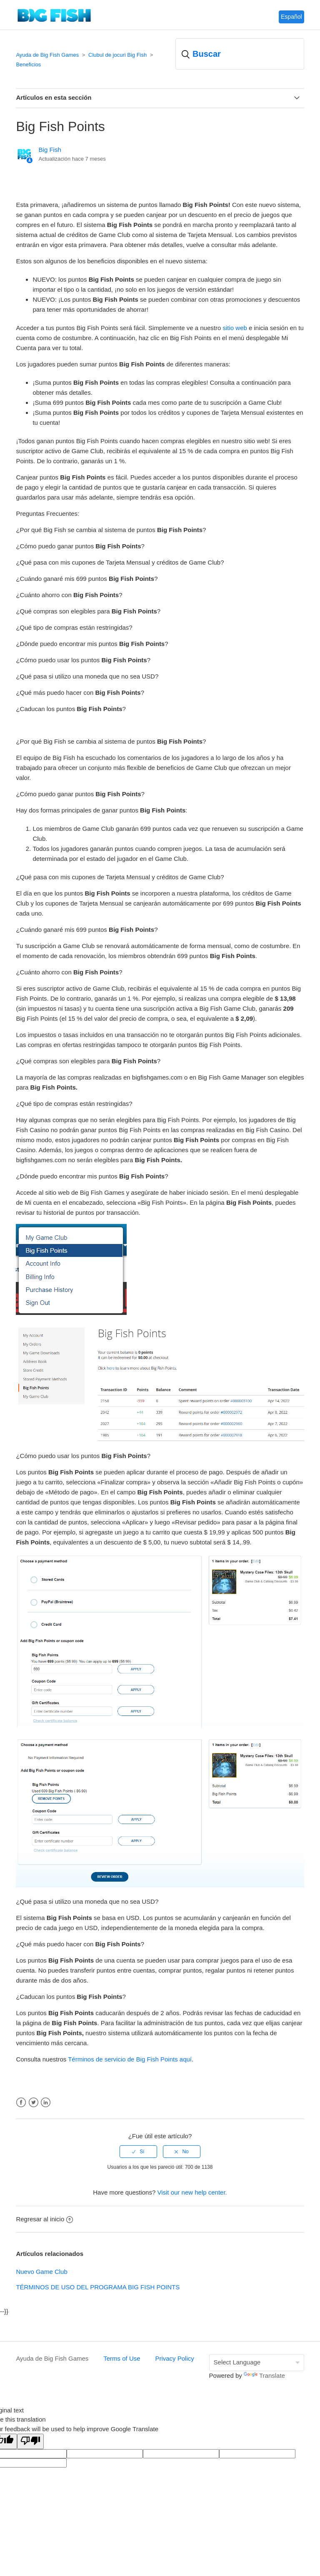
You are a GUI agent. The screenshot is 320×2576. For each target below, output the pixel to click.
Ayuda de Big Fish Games (47, 55)
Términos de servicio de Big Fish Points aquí (130, 2059)
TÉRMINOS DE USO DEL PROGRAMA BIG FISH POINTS (98, 2287)
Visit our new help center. (192, 2192)
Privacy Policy (174, 2358)
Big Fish (50, 149)
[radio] (138, 2151)
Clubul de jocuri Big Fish (117, 55)
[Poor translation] (30, 2441)
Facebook (21, 2102)
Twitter (33, 2102)
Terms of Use (121, 2358)
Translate (264, 2375)
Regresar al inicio (44, 2219)
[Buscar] (239, 54)
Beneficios (28, 64)
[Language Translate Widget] (256, 2362)
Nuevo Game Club (41, 2271)
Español (291, 16)
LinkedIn (45, 2102)
